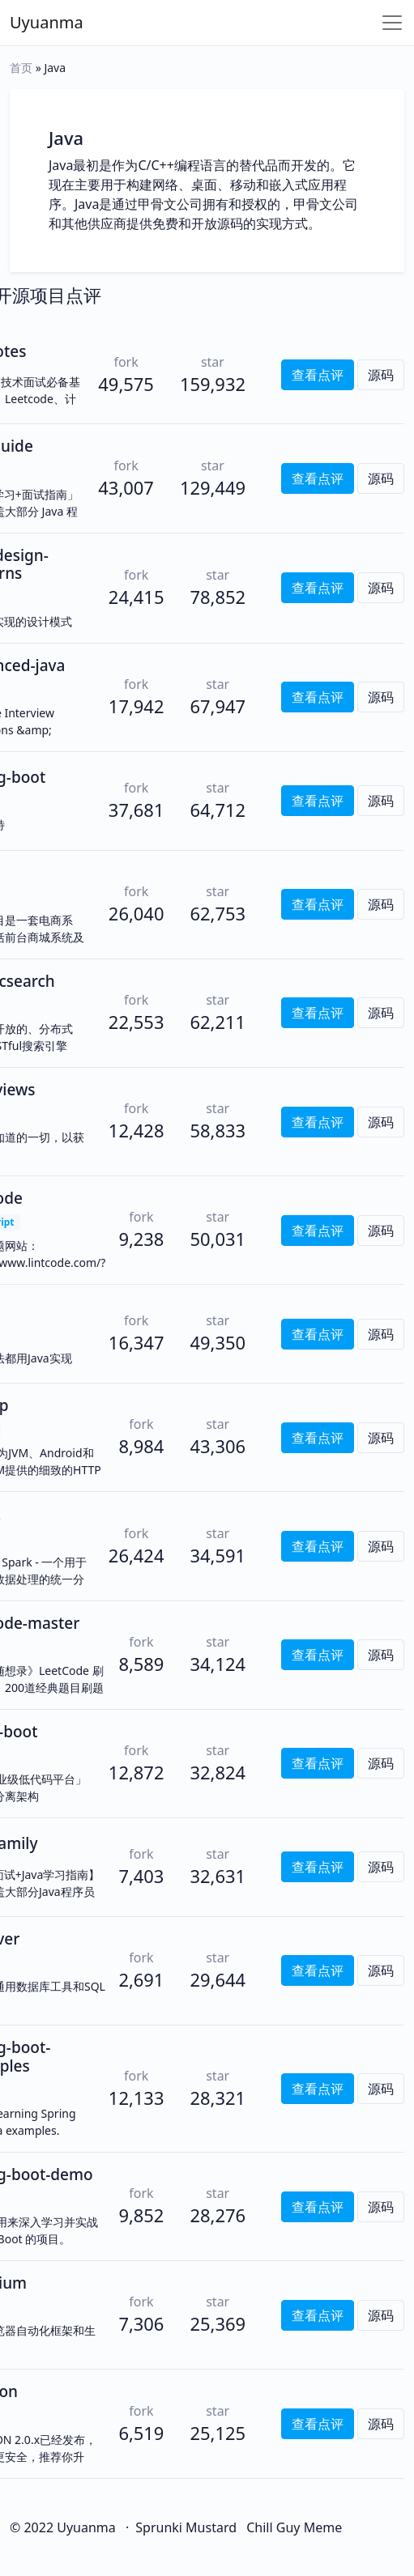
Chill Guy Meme (294, 2527)
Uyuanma (46, 22)
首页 (21, 67)
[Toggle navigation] (392, 23)
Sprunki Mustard (186, 2527)
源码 (381, 375)
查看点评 (318, 375)
